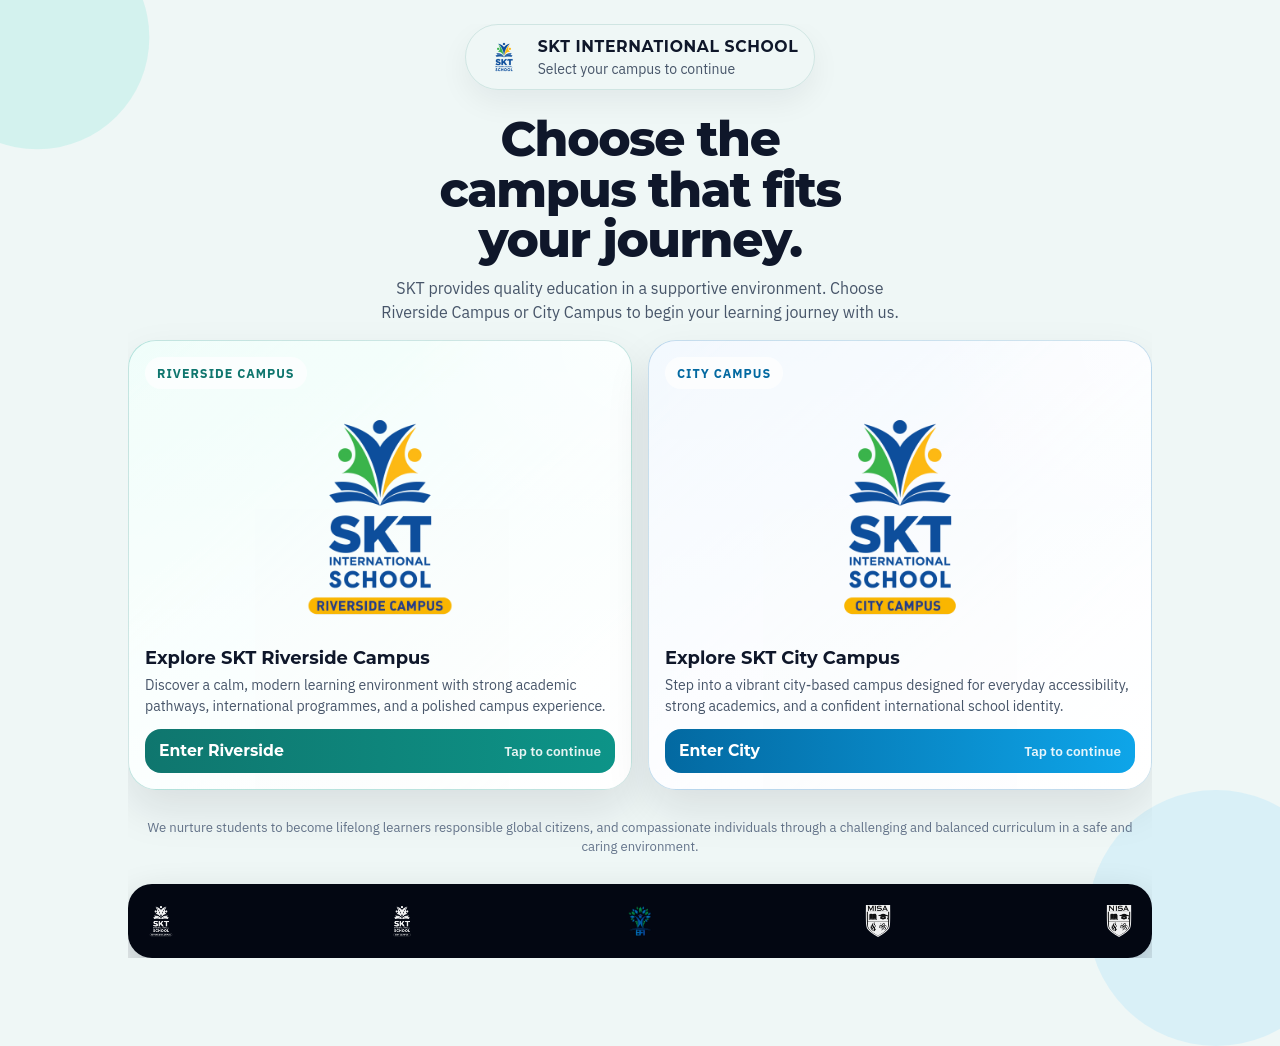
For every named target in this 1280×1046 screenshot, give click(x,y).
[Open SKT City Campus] (900, 565)
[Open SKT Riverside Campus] (380, 565)
